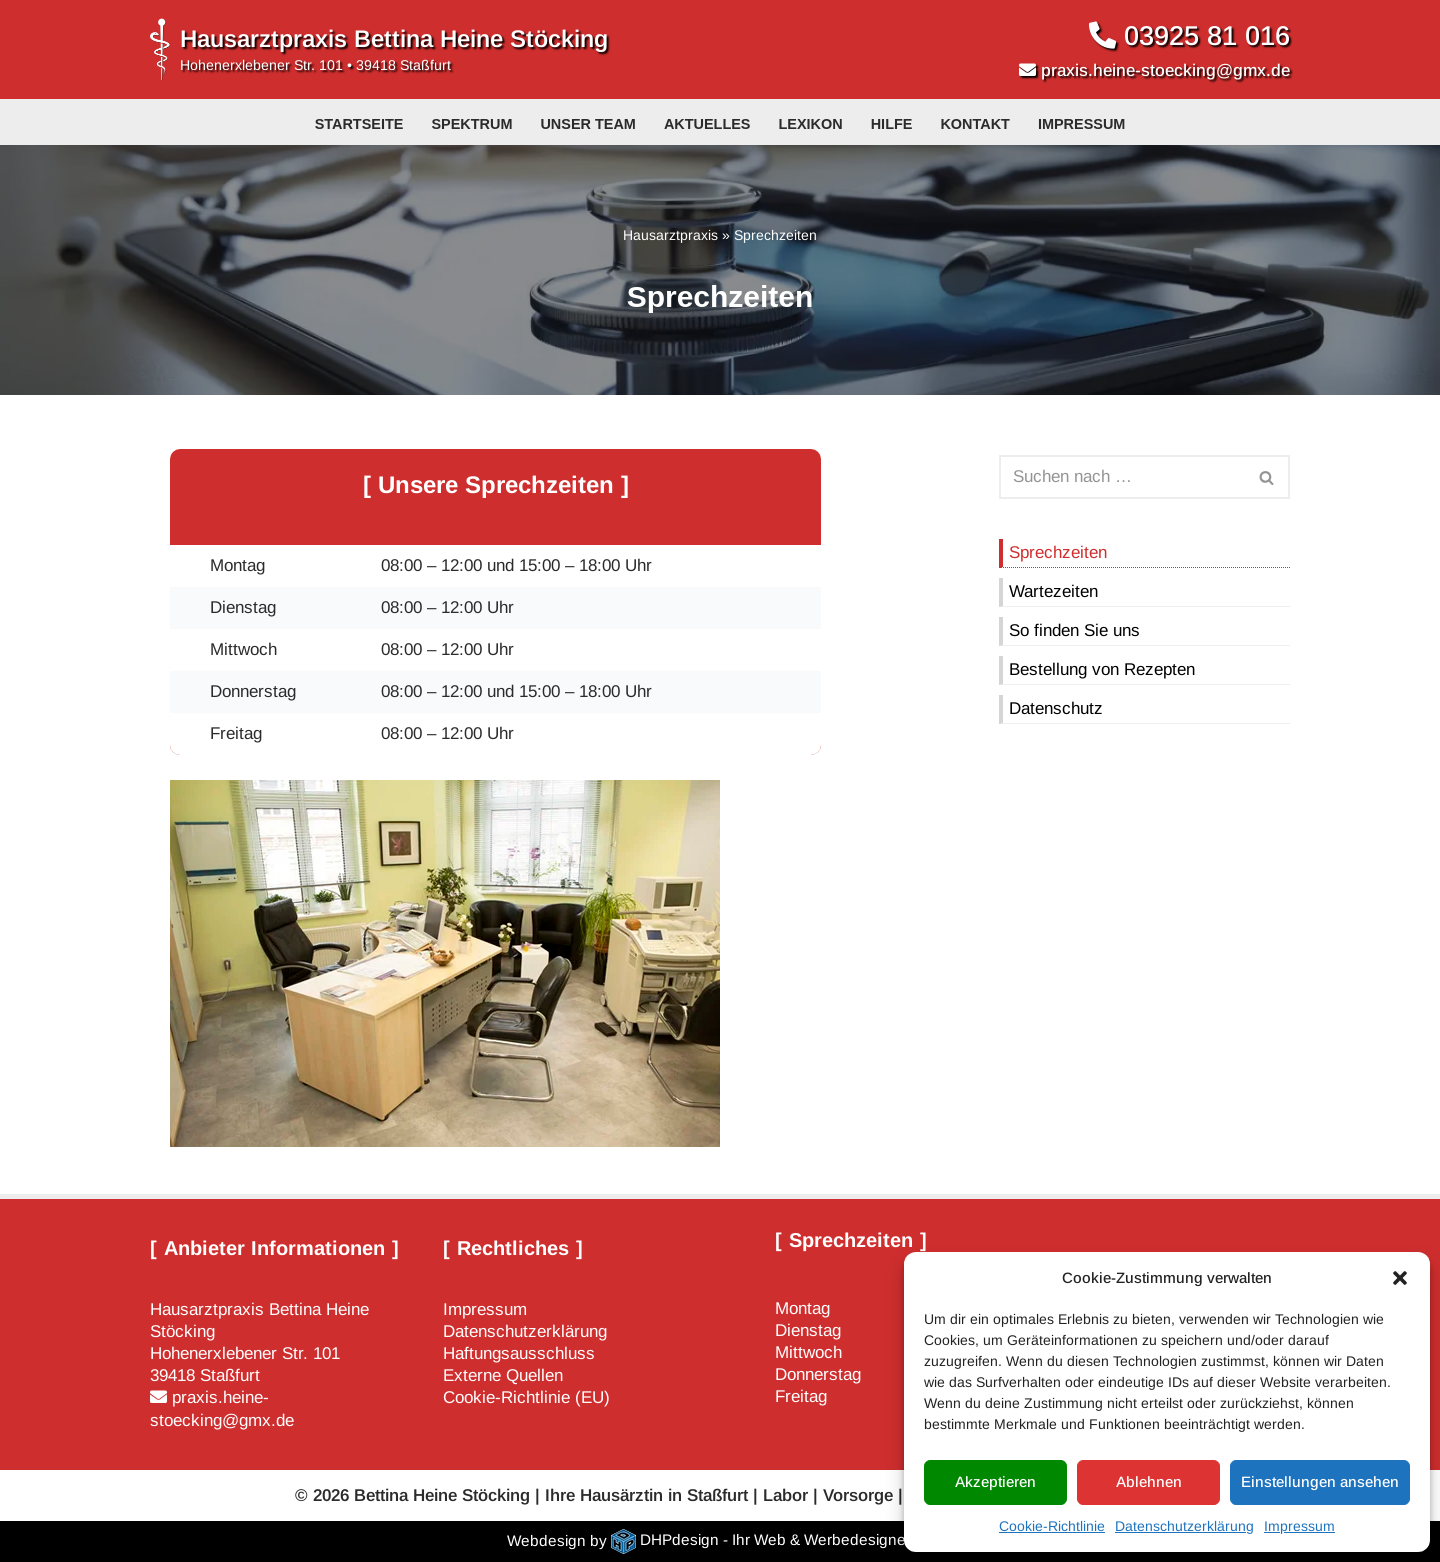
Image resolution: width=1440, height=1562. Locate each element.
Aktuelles (707, 124)
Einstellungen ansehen (1320, 1481)
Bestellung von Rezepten (1102, 669)
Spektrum (471, 124)
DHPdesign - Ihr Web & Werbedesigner (775, 1540)
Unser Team (587, 124)
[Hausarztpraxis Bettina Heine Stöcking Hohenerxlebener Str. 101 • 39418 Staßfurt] (379, 49)
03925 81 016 (1207, 35)
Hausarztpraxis (670, 235)
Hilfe (892, 124)
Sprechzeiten (1058, 552)
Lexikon (811, 124)
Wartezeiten (1053, 591)
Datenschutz (1056, 708)
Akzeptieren (995, 1481)
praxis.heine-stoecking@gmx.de (1163, 70)
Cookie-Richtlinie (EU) (526, 1398)
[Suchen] (1122, 477)
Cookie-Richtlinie (1052, 1526)
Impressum (1299, 1526)
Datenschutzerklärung (1184, 1526)
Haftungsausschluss (519, 1353)
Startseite (359, 124)
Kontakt (975, 124)
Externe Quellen (503, 1376)
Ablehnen (1149, 1481)
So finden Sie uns (1074, 630)
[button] (1400, 1278)
